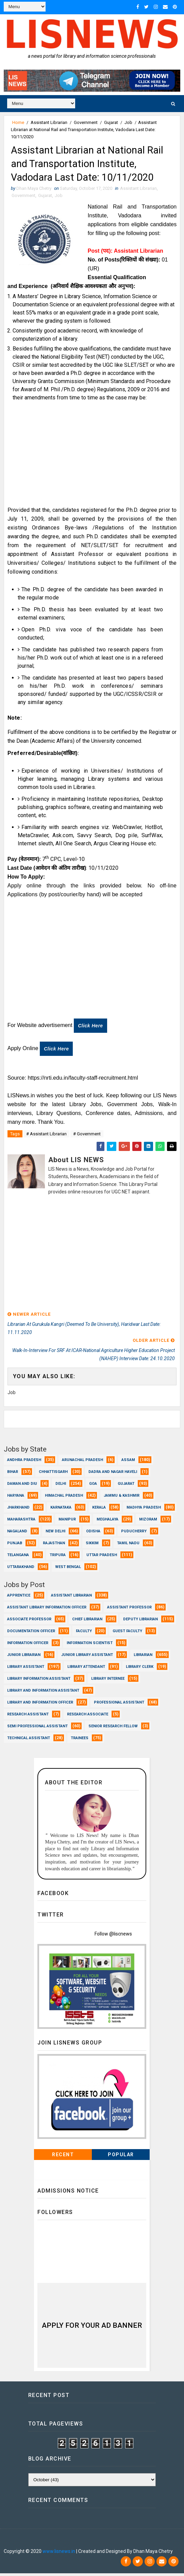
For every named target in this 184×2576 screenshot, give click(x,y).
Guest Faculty (127, 1633)
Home (18, 122)
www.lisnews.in (59, 2554)
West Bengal (68, 1569)
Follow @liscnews (113, 1936)
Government (86, 122)
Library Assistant (25, 1669)
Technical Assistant (28, 1740)
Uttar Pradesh (101, 1557)
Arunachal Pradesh (82, 1462)
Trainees (79, 1740)
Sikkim (92, 1545)
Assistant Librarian (49, 122)
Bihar (12, 1474)
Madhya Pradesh (144, 1510)
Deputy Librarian (140, 1621)
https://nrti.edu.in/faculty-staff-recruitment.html (83, 1081)
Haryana (15, 1498)
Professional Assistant (119, 1705)
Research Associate (87, 1716)
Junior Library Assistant (87, 1657)
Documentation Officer (31, 1633)
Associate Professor (29, 1621)
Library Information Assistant (38, 1681)
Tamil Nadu (128, 1545)
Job (128, 122)
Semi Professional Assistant (37, 1728)
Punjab (14, 1545)
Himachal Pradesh (64, 1498)
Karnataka (60, 1510)
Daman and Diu (22, 1486)
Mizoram (148, 1521)
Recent (63, 2157)
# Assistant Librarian (46, 1137)
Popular (121, 2157)
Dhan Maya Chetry (48, 2543)
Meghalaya (107, 1521)
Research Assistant (28, 1716)
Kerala (99, 1510)
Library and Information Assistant (43, 1693)
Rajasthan (54, 1545)
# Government (87, 1137)
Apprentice (18, 1598)
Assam (128, 1462)
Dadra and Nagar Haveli (112, 1474)
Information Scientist (90, 1645)
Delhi (60, 1486)
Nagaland (17, 1533)
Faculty (84, 1633)
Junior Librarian (23, 1657)
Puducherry (134, 1533)
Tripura (58, 1557)
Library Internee (107, 1681)
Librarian (143, 1657)
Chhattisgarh (53, 1474)
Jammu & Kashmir (121, 1498)
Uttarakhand (20, 1569)
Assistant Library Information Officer (46, 1609)
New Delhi (55, 1533)
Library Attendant (86, 1669)
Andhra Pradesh (24, 1462)
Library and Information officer (40, 1705)
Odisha (93, 1533)
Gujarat (111, 122)
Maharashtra (21, 1521)
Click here (90, 1029)
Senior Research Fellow (113, 1728)
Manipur (67, 1521)
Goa (93, 1486)
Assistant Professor (129, 1609)
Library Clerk (139, 1669)
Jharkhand (18, 1510)
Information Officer (27, 1645)
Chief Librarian (87, 1621)
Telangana (18, 1557)
